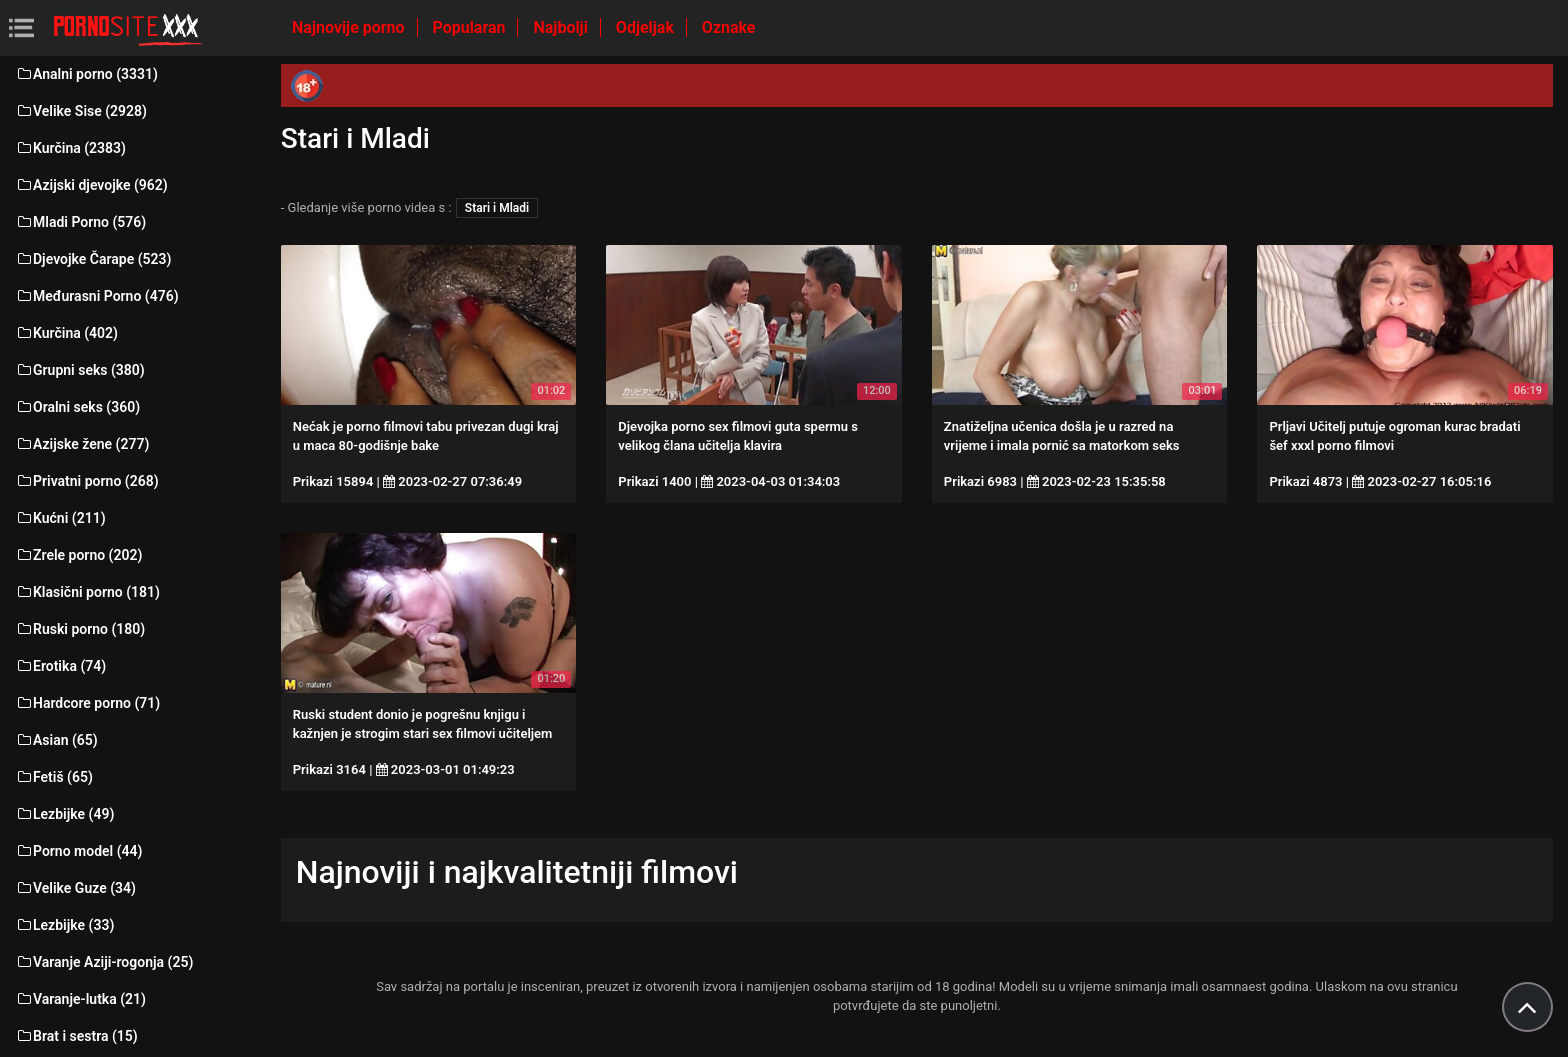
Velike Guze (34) (75, 888)
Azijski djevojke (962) (91, 185)
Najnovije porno (350, 27)
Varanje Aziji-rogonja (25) (104, 962)
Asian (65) (56, 740)
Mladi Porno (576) (80, 222)
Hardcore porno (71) (87, 703)
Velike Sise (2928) (81, 111)
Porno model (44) (78, 851)
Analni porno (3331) (86, 74)
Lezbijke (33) (64, 925)
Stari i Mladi (497, 208)
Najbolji (562, 27)
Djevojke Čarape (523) (93, 259)
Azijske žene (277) (82, 444)
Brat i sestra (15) (76, 1036)
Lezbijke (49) (64, 814)
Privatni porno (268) (87, 481)
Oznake (729, 27)
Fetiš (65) (54, 777)
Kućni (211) (60, 518)
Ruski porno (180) (80, 629)
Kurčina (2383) (70, 148)
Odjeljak (647, 27)
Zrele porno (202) (78, 555)
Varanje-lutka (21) (80, 999)
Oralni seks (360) (77, 407)
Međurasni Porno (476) (97, 296)
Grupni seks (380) (80, 370)
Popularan (471, 27)
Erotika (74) (60, 666)
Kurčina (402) (66, 333)
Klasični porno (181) (87, 592)
